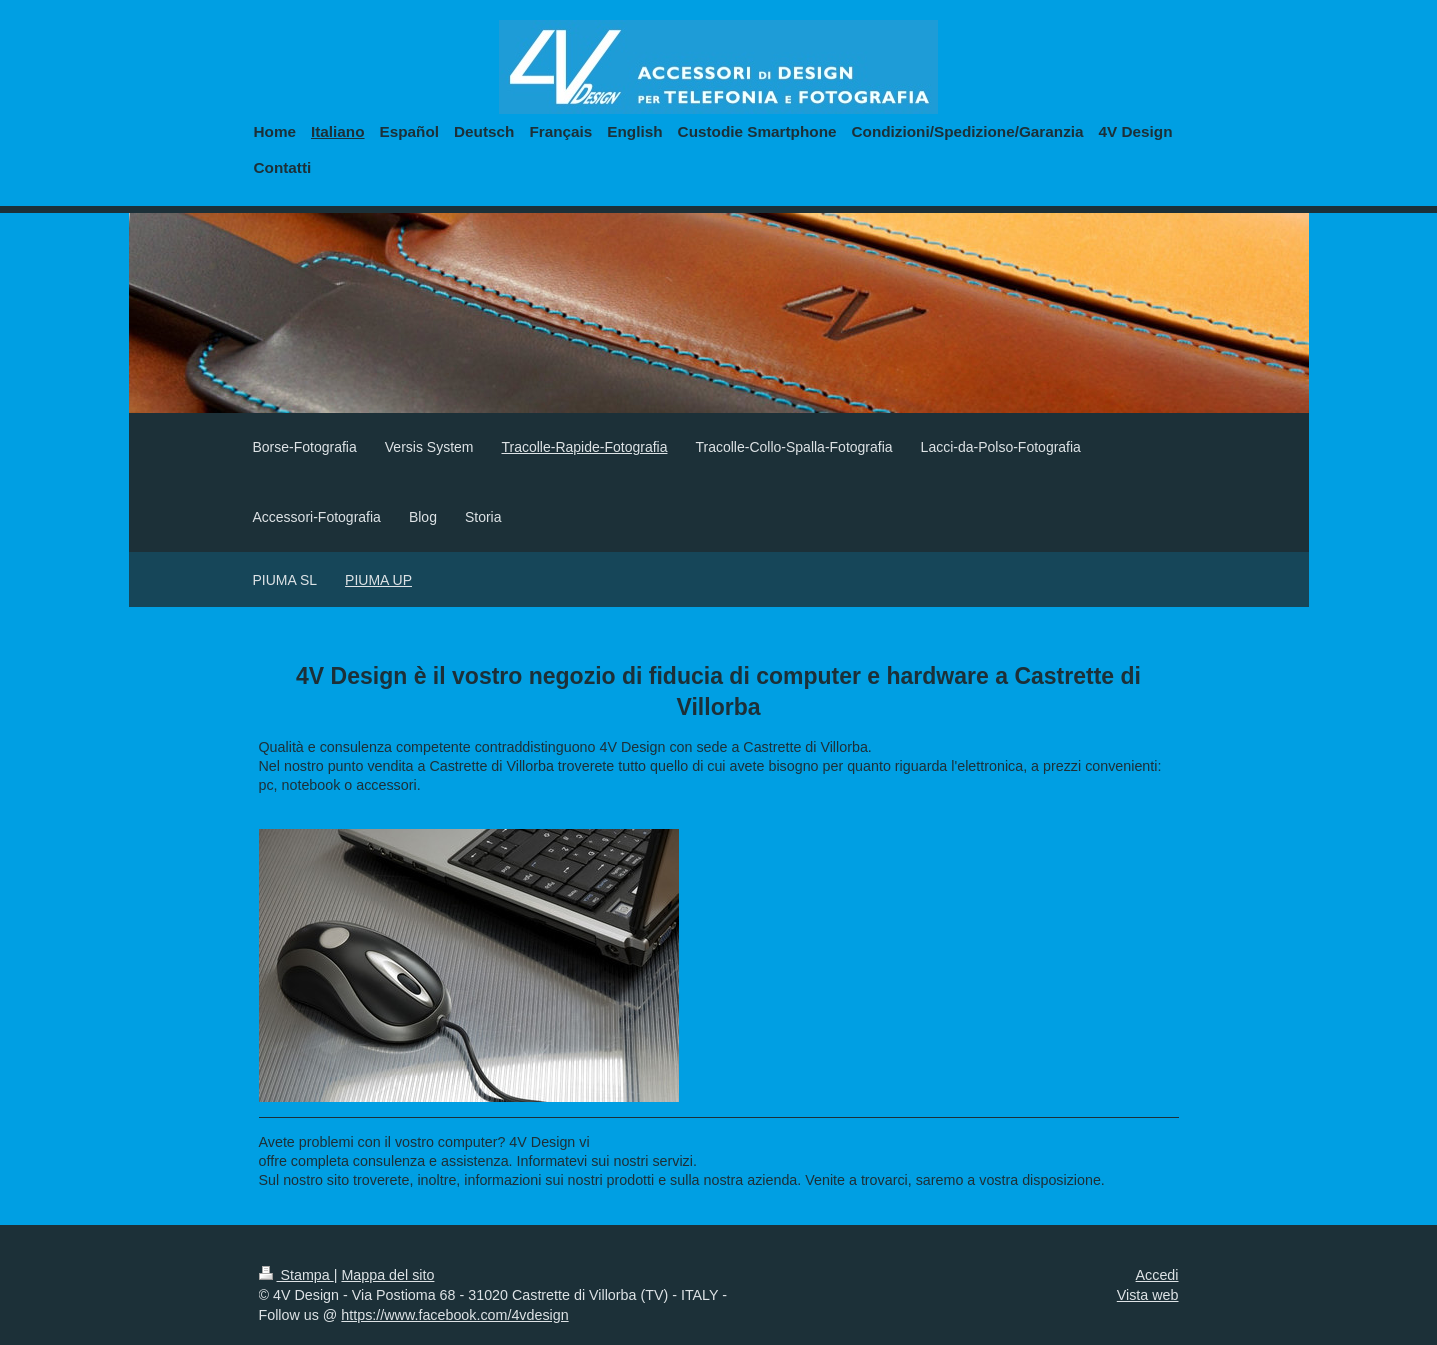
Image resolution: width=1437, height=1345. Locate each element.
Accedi (1157, 1275)
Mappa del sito (387, 1275)
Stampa (296, 1275)
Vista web (1148, 1295)
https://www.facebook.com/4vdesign (454, 1315)
